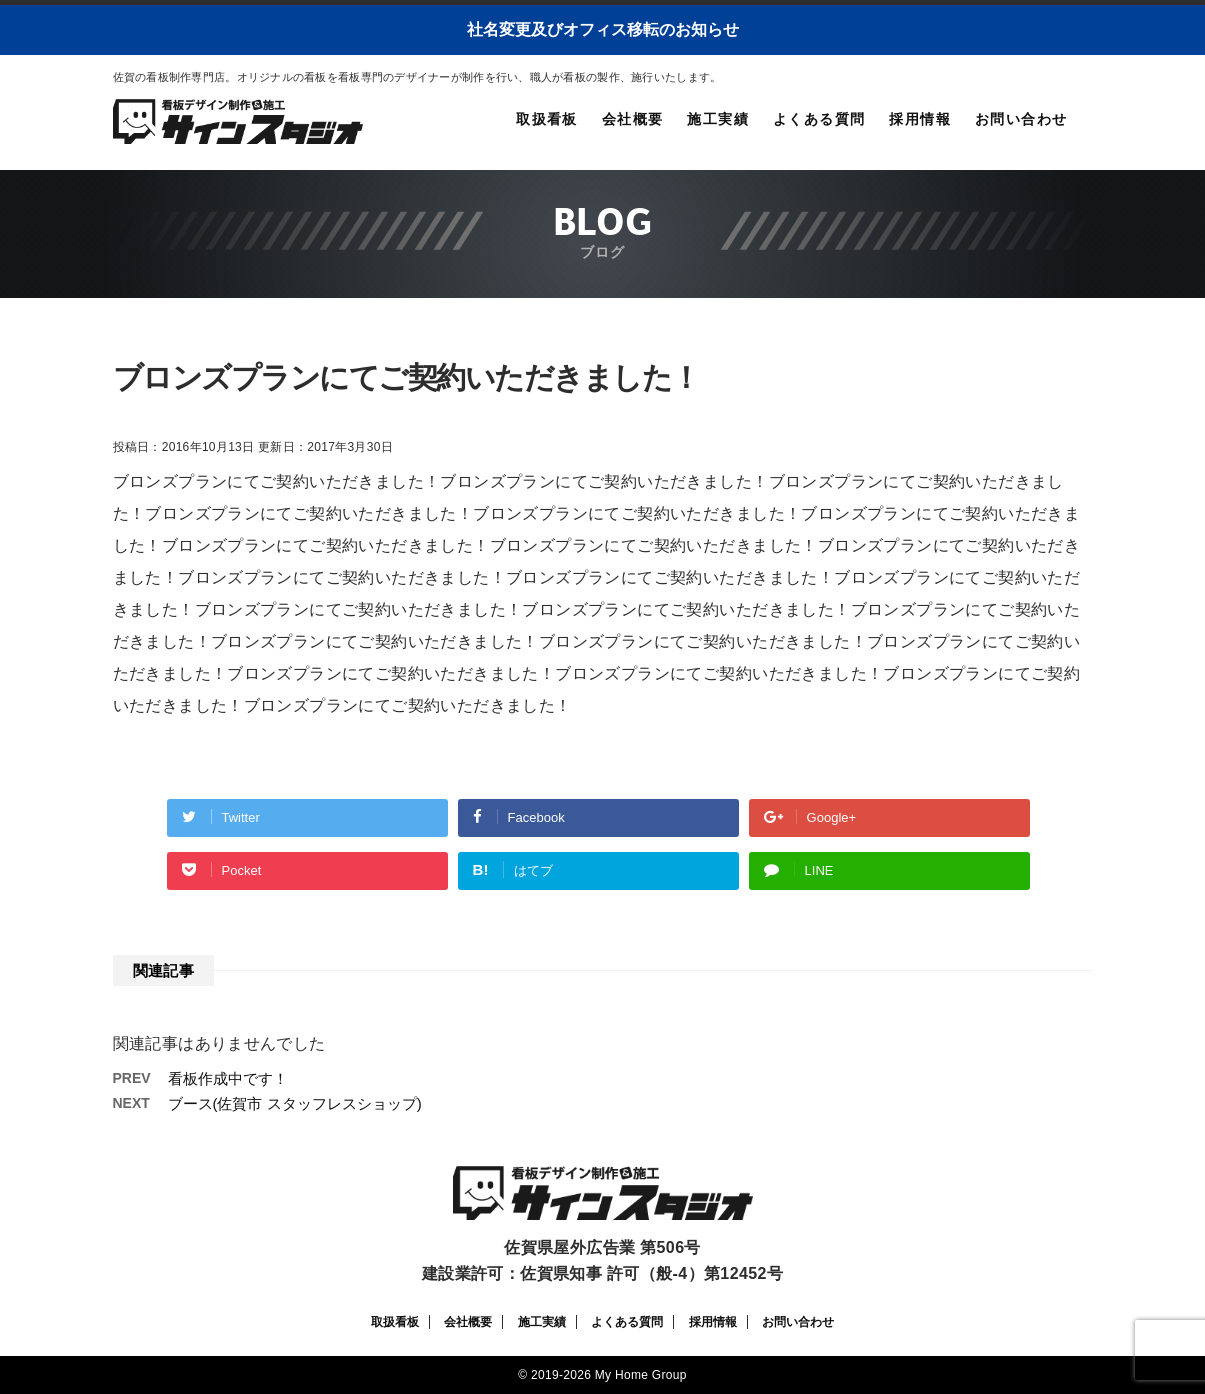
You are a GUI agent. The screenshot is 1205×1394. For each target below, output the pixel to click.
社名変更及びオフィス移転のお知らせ (603, 29)
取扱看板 (547, 119)
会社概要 (633, 119)
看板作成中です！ (228, 1078)
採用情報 (920, 119)
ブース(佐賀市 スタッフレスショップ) (295, 1103)
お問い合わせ (1021, 119)
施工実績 (718, 119)
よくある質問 (819, 119)
